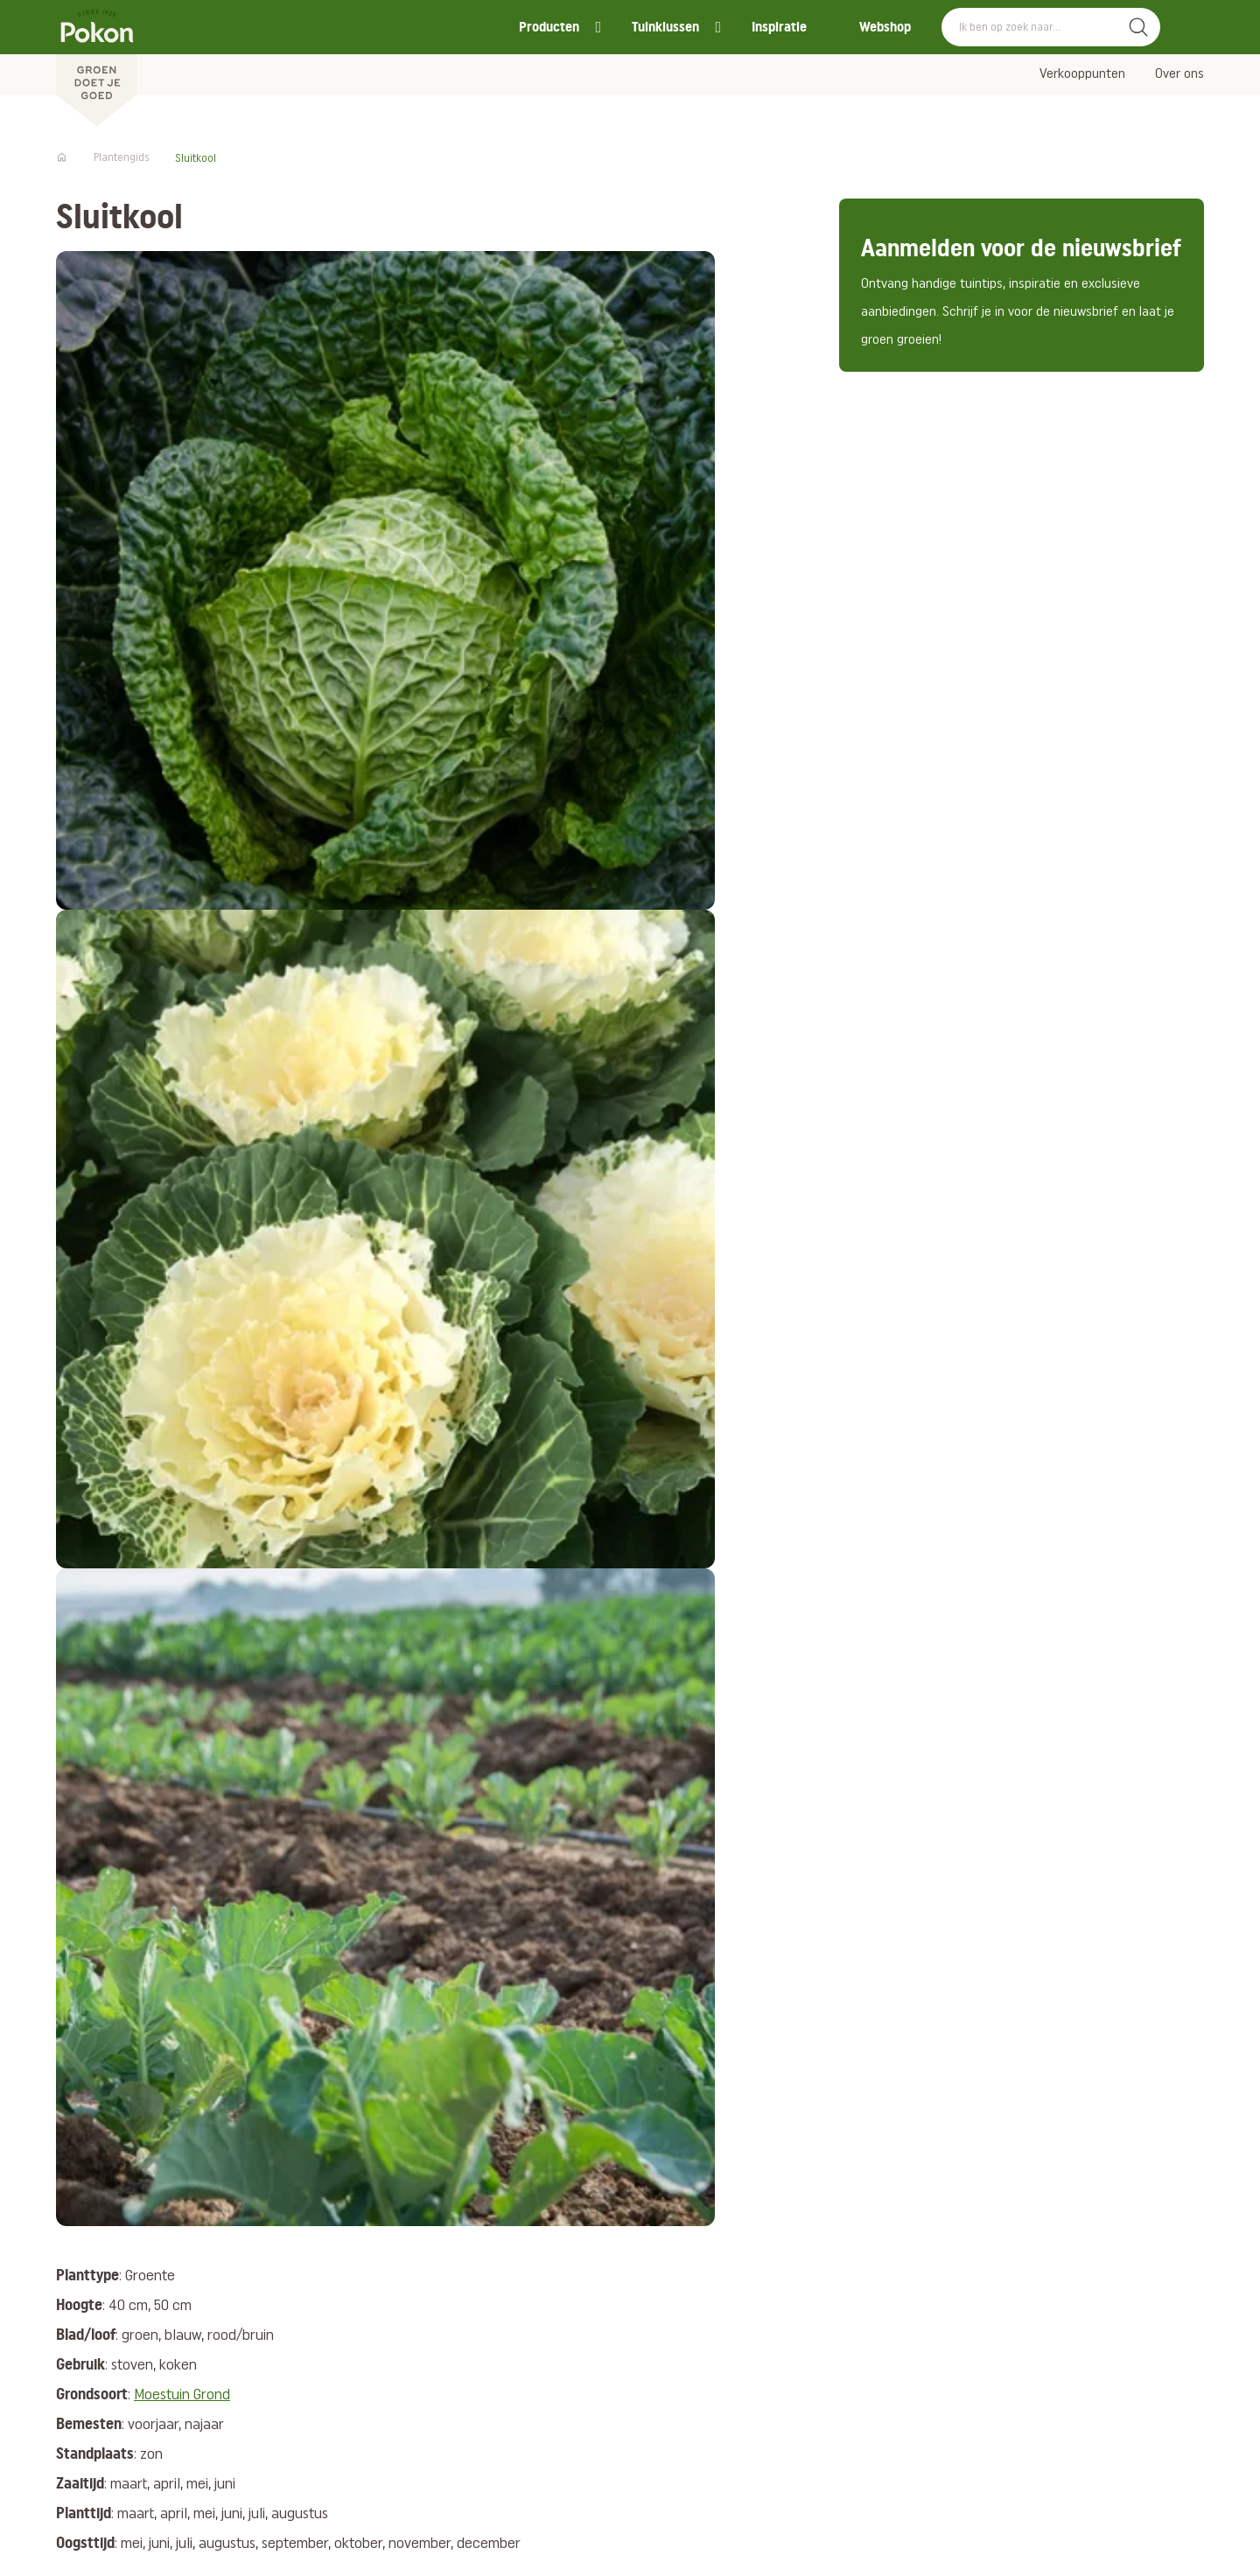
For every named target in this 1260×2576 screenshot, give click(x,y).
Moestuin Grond (182, 2395)
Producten (549, 26)
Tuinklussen (665, 26)
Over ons (1179, 74)
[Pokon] (96, 64)
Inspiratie (779, 26)
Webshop (885, 26)
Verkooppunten (1082, 74)
